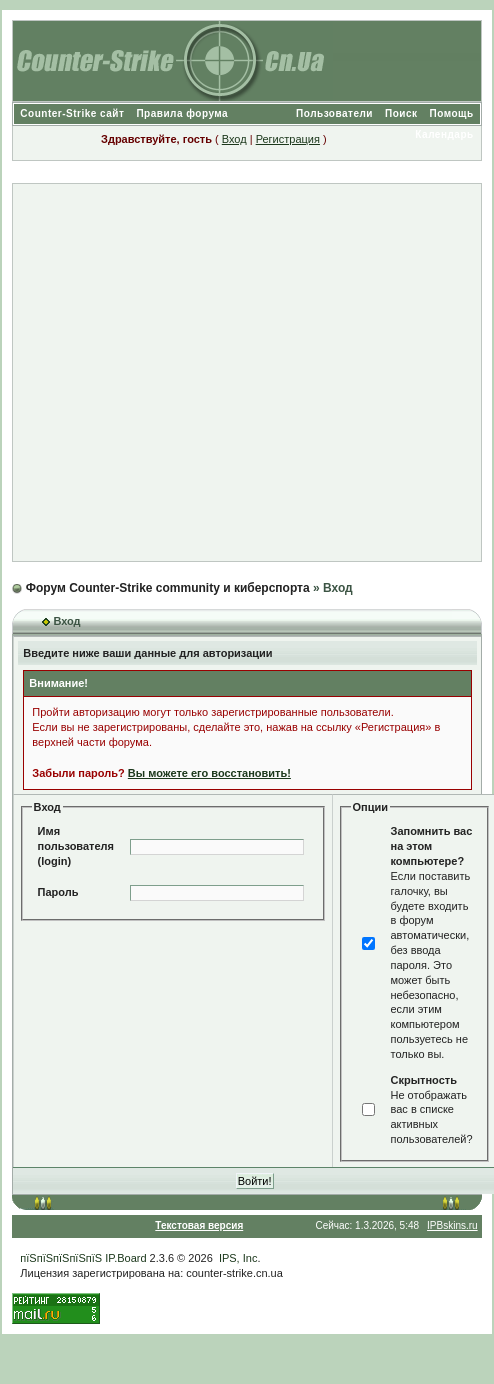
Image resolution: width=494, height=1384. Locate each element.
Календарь (444, 134)
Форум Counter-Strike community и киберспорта (168, 588)
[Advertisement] (238, 372)
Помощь (452, 113)
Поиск (401, 113)
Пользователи (334, 113)
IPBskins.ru (452, 1225)
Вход (234, 139)
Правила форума (182, 113)
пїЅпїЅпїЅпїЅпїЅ (61, 1258)
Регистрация (288, 139)
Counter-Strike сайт (72, 113)
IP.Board (125, 1258)
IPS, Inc (238, 1258)
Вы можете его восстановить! (209, 773)
